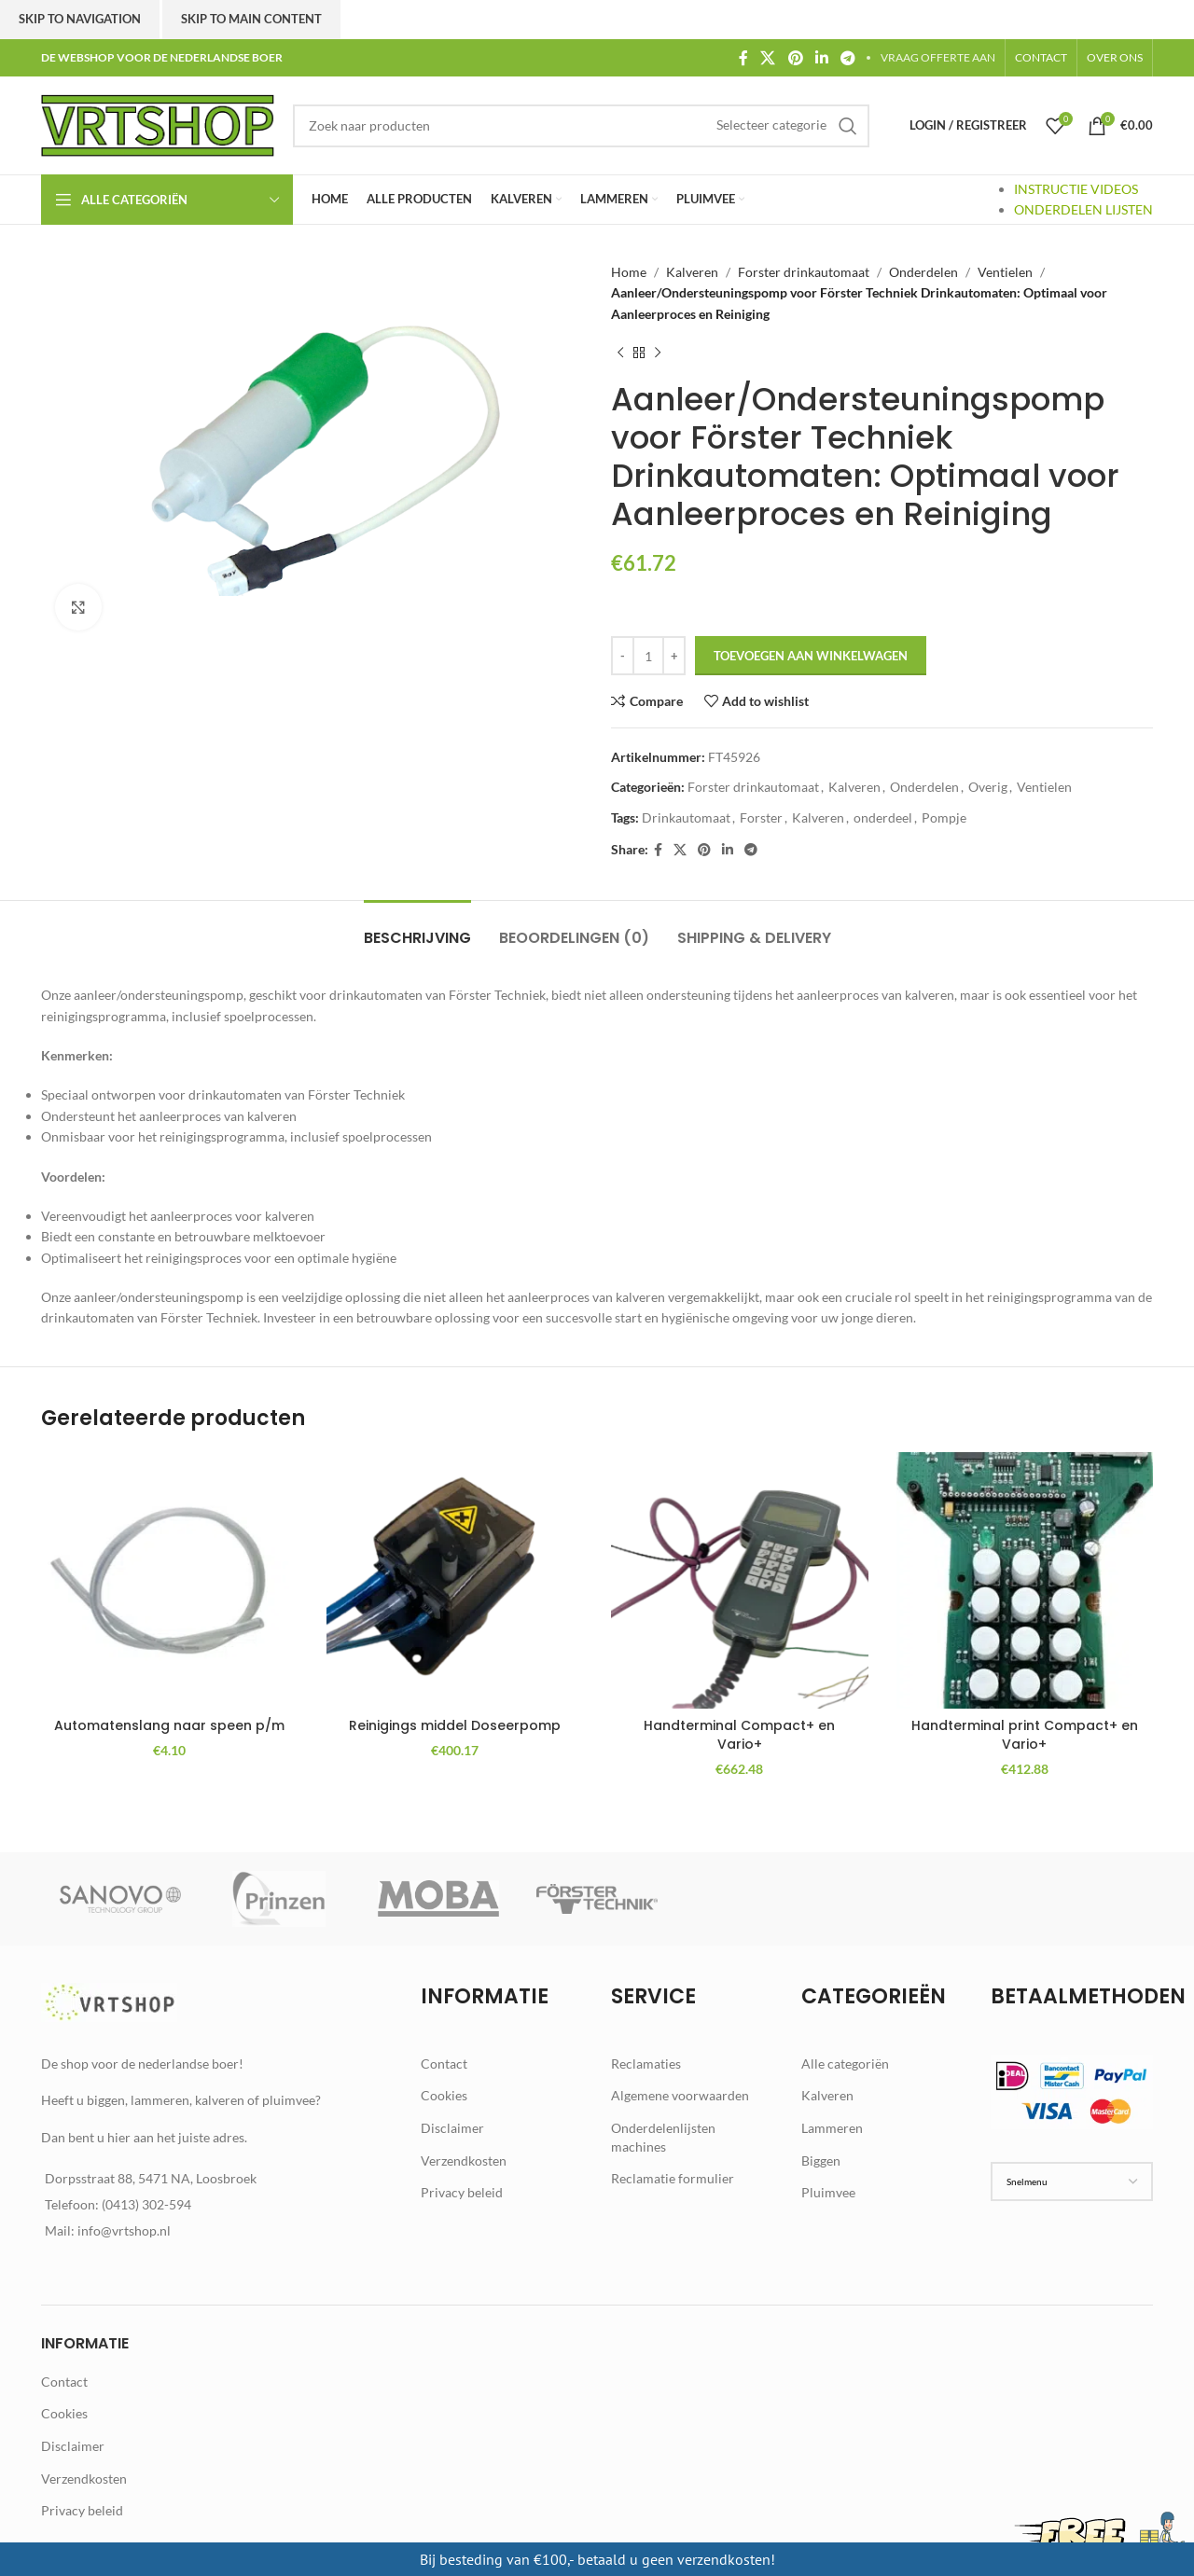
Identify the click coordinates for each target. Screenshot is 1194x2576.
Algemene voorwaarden (680, 2095)
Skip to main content (251, 18)
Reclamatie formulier (672, 2178)
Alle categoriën (845, 2063)
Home (628, 272)
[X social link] (768, 58)
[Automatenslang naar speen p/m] (169, 1581)
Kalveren (692, 272)
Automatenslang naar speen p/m (169, 1725)
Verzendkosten (464, 2160)
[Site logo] (157, 124)
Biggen (820, 2160)
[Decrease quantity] (622, 655)
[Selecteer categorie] (771, 125)
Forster (761, 817)
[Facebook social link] (743, 58)
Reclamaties (646, 2063)
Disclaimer (452, 2128)
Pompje (944, 817)
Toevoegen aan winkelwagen (811, 655)
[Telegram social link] (848, 58)
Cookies (444, 2095)
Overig (987, 787)
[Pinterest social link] (795, 58)
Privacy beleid (462, 2192)
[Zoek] (581, 125)
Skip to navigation (80, 18)
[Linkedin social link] (821, 58)
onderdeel (883, 817)
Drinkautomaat (686, 817)
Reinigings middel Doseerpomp (455, 1725)
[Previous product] (620, 352)
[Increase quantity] (674, 655)
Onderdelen (923, 272)
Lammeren (832, 2128)
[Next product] (657, 352)
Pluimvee (828, 2192)
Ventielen (1005, 272)
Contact (444, 2063)
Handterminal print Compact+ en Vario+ (1024, 1734)
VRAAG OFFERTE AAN (938, 57)
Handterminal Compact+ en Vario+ (739, 1734)
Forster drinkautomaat (803, 272)
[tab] (417, 928)
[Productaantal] (648, 655)
